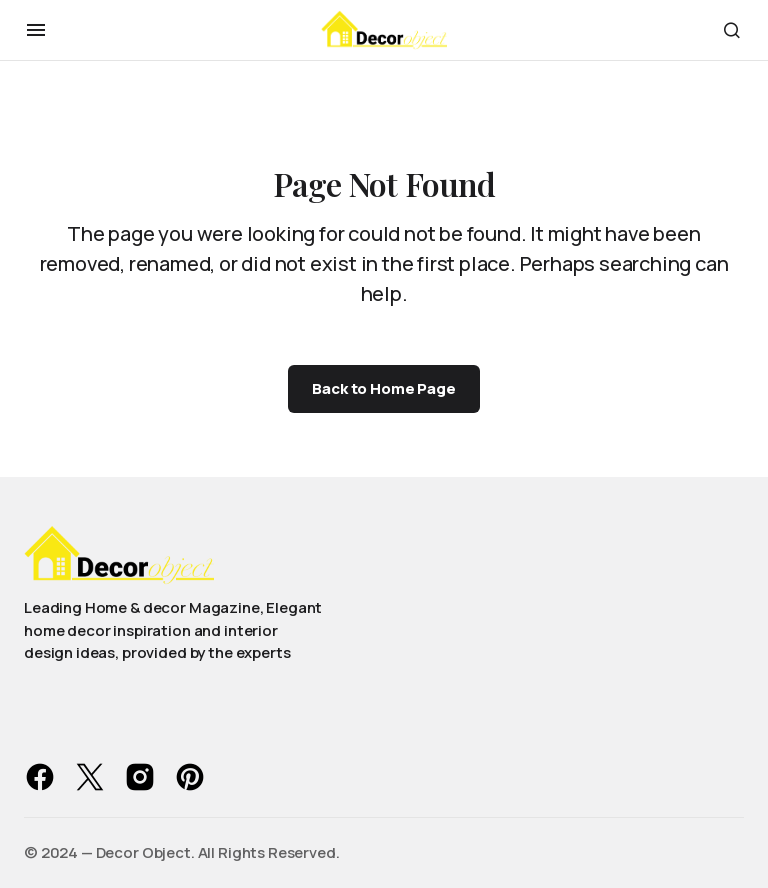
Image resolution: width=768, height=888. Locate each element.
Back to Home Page (383, 388)
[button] (36, 30)
